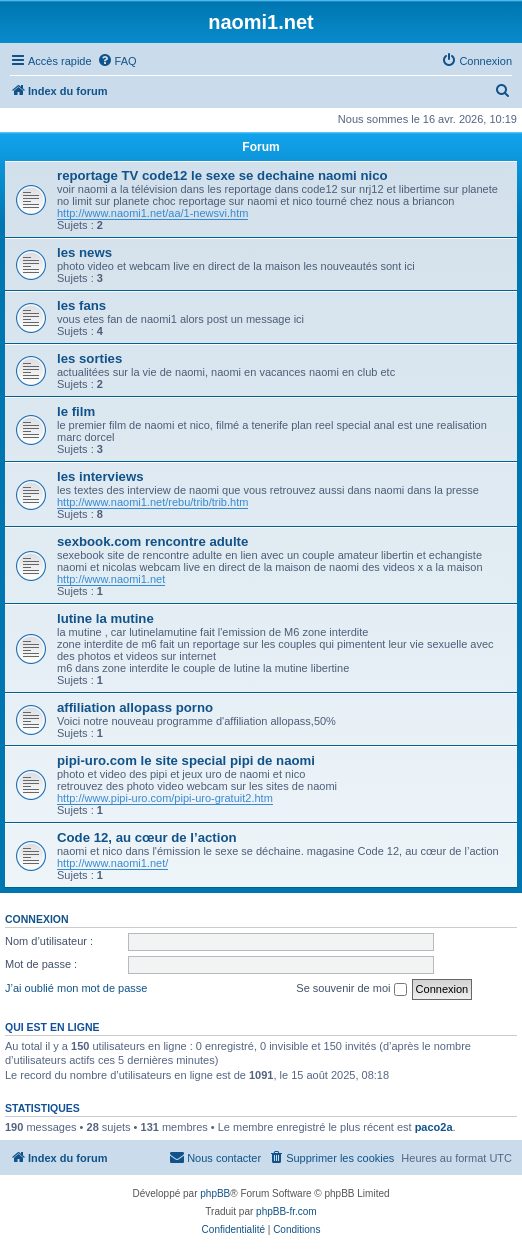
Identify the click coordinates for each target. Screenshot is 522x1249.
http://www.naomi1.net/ (112, 863)
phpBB (215, 1193)
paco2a (434, 1127)
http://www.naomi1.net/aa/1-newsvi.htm (152, 213)
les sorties (89, 358)
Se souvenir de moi (351, 989)
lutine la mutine (105, 618)
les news (84, 252)
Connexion (37, 919)
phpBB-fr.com (286, 1211)
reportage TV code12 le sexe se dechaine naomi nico (222, 175)
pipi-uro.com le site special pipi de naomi (186, 760)
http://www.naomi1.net (111, 579)
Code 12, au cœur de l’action (147, 837)
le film (76, 411)
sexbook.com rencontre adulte (152, 541)
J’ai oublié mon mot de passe (76, 988)
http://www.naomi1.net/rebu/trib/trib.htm (152, 502)
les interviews (100, 476)
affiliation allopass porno (135, 707)
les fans (81, 305)
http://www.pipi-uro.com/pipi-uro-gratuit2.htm (165, 798)
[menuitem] (117, 61)
